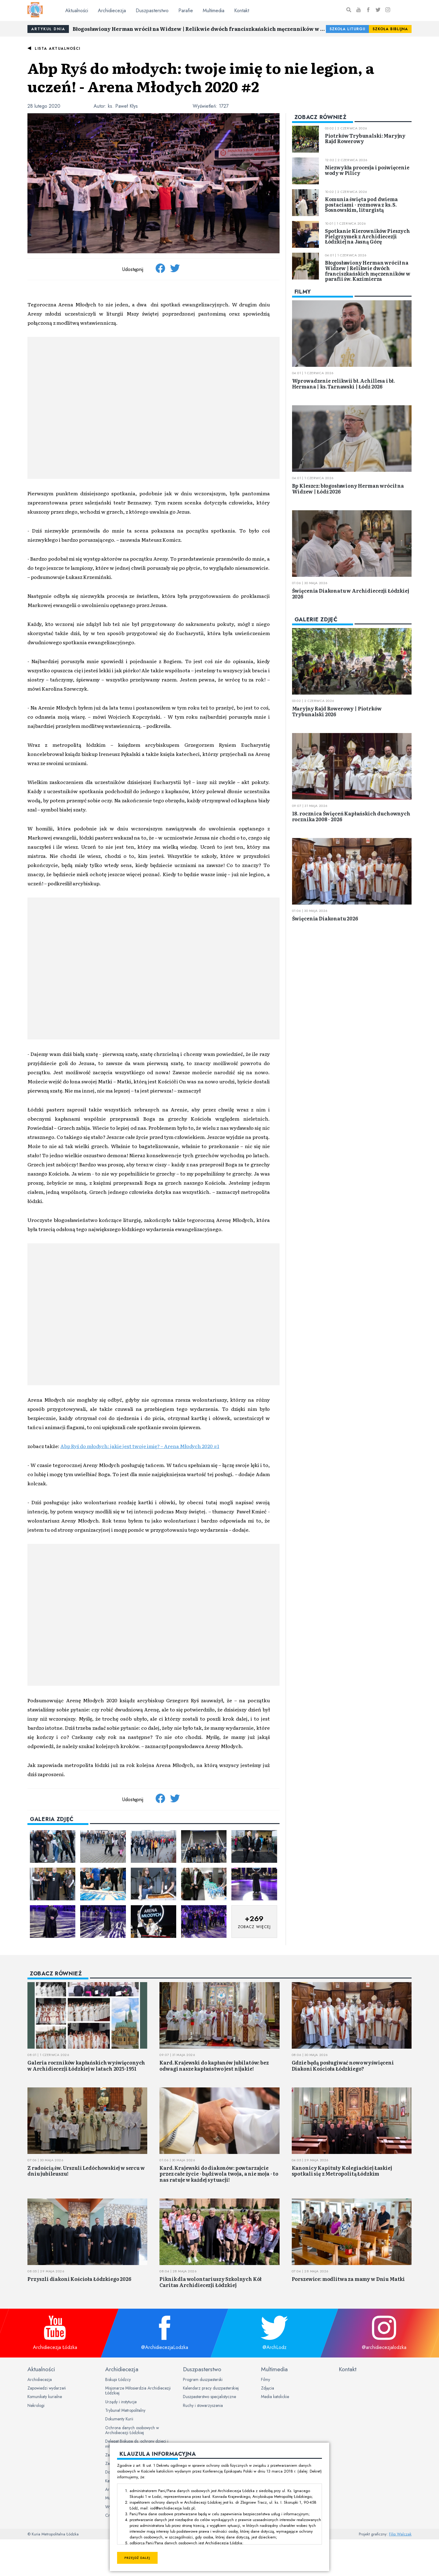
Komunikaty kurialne (44, 2397)
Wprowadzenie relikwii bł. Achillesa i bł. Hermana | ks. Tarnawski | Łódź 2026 (343, 383)
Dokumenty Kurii (119, 2419)
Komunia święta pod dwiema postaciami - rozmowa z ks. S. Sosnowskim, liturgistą (361, 204)
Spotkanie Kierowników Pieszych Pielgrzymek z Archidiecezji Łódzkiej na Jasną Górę (367, 236)
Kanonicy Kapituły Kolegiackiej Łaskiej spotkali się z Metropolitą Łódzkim (342, 2170)
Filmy (265, 2379)
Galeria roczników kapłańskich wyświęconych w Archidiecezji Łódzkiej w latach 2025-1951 (86, 2065)
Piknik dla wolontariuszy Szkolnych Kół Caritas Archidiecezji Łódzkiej (210, 2281)
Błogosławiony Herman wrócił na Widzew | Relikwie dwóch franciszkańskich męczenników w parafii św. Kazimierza (199, 28)
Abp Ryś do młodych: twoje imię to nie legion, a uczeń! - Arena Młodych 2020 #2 (200, 77)
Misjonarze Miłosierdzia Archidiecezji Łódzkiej (138, 2390)
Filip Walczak (400, 2534)
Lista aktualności (57, 48)
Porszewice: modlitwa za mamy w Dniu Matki (348, 2278)
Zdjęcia (267, 2388)
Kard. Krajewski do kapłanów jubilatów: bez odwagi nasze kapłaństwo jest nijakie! (214, 2065)
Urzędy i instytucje (121, 2402)
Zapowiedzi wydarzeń (46, 2388)
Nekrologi (36, 2405)
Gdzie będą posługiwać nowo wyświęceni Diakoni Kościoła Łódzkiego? (343, 2065)
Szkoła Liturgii (347, 29)
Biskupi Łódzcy (118, 2379)
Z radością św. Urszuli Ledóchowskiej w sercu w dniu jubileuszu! (86, 2170)
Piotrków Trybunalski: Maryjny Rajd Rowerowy (365, 138)
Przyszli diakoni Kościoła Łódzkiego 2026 (79, 2278)
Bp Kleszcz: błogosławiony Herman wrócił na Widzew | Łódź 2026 (348, 488)
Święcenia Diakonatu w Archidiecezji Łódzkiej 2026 (350, 593)
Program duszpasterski (203, 2379)
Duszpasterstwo (152, 10)
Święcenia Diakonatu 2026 (325, 918)
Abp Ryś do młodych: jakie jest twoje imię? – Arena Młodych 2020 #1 (139, 1446)
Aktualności (76, 10)
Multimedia (213, 10)
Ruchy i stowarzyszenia (203, 2405)
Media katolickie (275, 2397)
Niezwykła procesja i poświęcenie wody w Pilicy (367, 170)
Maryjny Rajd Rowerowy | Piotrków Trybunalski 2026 (337, 711)
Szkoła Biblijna (390, 29)
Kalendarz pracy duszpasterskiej (211, 2388)
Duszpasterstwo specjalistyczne (209, 2397)
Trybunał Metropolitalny (125, 2410)
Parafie (185, 10)
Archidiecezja (112, 10)
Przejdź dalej (137, 2558)
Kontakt (241, 10)
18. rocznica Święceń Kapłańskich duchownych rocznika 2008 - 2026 (351, 816)
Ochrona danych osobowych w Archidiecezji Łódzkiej (132, 2430)
